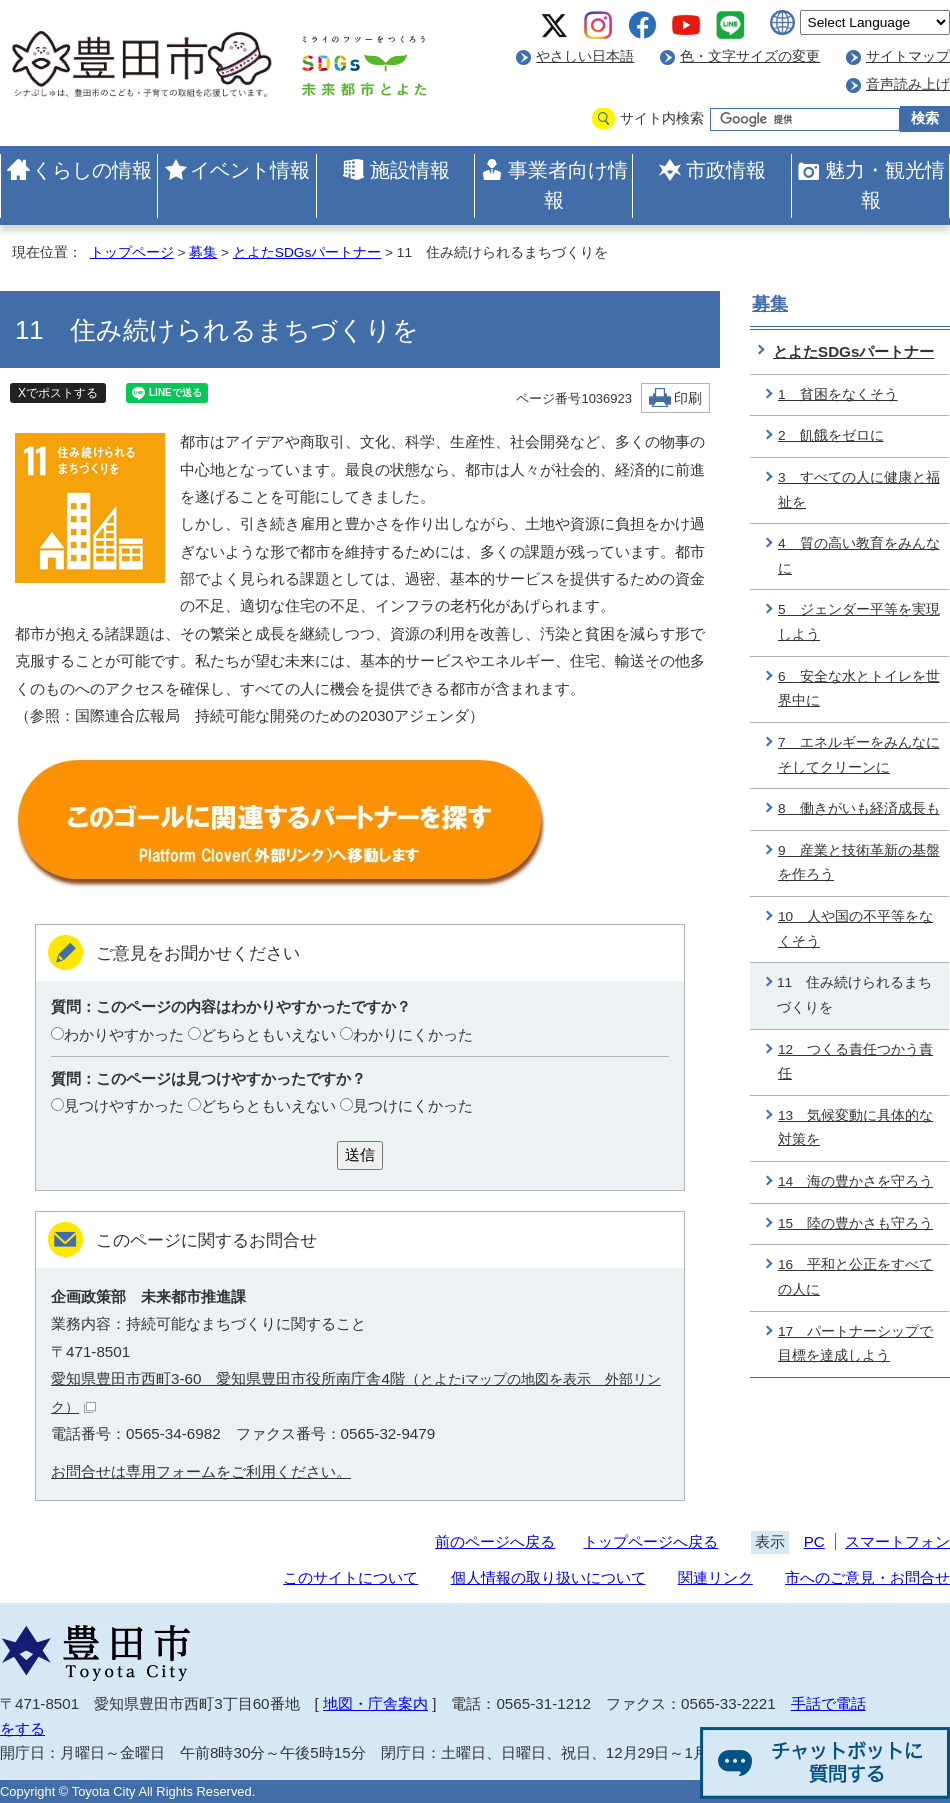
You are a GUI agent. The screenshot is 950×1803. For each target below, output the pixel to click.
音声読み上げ (908, 84)
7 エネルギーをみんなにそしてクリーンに (859, 755)
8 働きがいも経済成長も (859, 808)
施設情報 (410, 170)
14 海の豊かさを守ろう (855, 1181)
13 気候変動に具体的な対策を (855, 1128)
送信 (360, 1154)
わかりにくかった (413, 1034)
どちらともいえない (268, 1034)
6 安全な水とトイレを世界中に (859, 689)
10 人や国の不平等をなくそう (855, 929)
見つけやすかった (124, 1105)
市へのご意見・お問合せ (867, 1577)
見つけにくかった (413, 1105)
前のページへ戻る (495, 1541)
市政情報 (726, 170)
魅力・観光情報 (885, 185)
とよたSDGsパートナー (307, 252)
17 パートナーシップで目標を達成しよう (855, 1344)
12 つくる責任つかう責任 (855, 1062)
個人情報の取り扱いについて (548, 1577)
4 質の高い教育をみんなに (859, 556)
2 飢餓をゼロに (831, 435)
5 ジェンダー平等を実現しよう (859, 622)
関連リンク (715, 1577)
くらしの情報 (92, 170)
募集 (203, 252)
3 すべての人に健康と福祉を (859, 490)
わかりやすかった (124, 1034)
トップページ (132, 252)
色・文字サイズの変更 (750, 56)
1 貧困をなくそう (838, 394)
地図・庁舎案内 (375, 1703)
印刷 (688, 398)
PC (814, 1541)
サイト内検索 (662, 118)
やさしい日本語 (585, 56)
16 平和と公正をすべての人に (855, 1277)
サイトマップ (908, 56)
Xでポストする (58, 393)
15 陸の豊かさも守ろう (855, 1223)
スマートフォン (897, 1541)
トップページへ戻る (650, 1541)
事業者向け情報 (568, 185)
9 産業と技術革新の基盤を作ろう (859, 863)
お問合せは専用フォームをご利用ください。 (201, 1471)
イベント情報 (250, 170)
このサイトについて (350, 1577)
